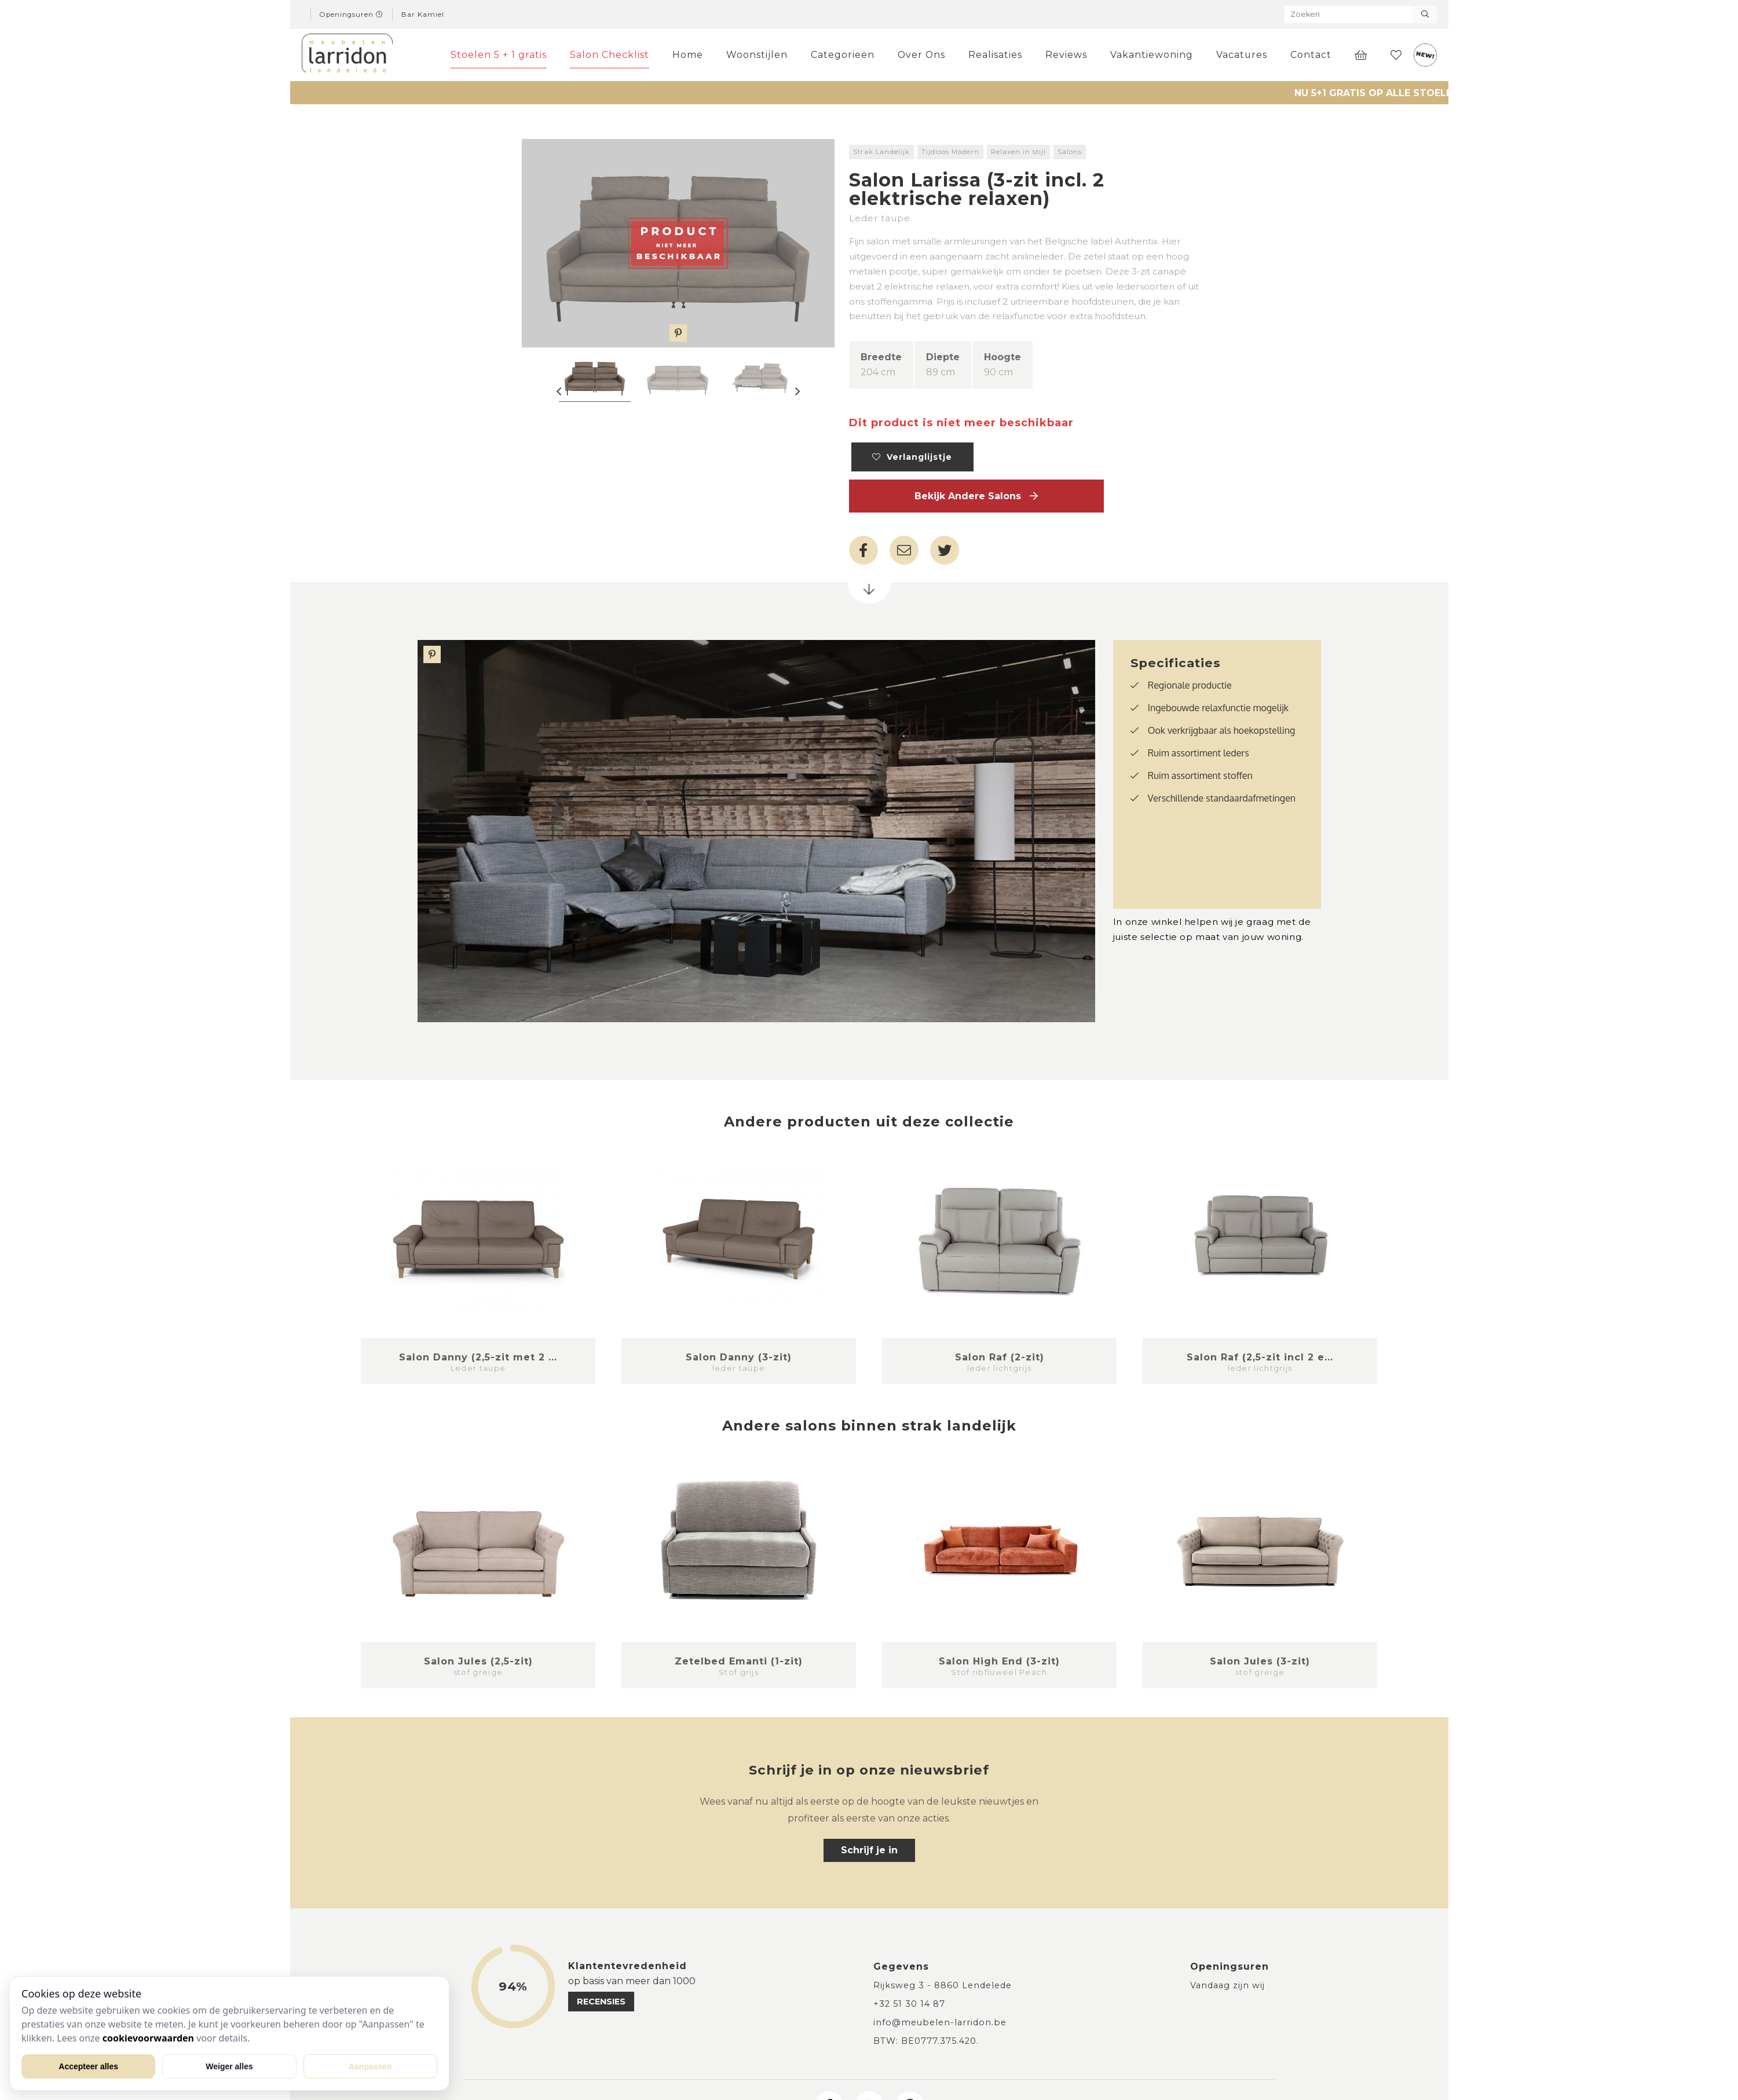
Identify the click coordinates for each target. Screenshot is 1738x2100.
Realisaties (995, 54)
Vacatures (1241, 54)
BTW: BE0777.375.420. (926, 2041)
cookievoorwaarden (148, 2038)
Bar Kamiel (422, 14)
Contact (1310, 54)
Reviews (1066, 54)
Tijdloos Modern (950, 152)
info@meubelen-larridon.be (940, 2022)
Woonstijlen (757, 54)
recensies (601, 2001)
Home (687, 54)
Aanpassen (370, 2066)
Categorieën (843, 54)
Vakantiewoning (1151, 54)
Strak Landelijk (881, 152)
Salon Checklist (609, 54)
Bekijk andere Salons (976, 496)
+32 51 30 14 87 (909, 2004)
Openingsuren (351, 14)
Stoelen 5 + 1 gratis (499, 54)
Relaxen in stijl (1018, 152)
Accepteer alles (88, 2066)
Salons (1070, 152)
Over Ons (921, 54)
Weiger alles (229, 2066)
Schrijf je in (869, 1850)
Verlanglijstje (912, 457)
